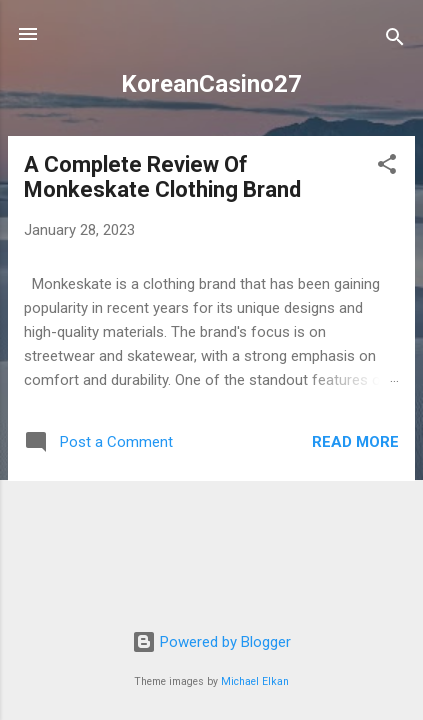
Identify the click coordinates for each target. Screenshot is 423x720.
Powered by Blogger (211, 642)
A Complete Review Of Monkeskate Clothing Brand (162, 177)
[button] (387, 167)
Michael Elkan (255, 681)
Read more (355, 442)
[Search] (395, 40)
